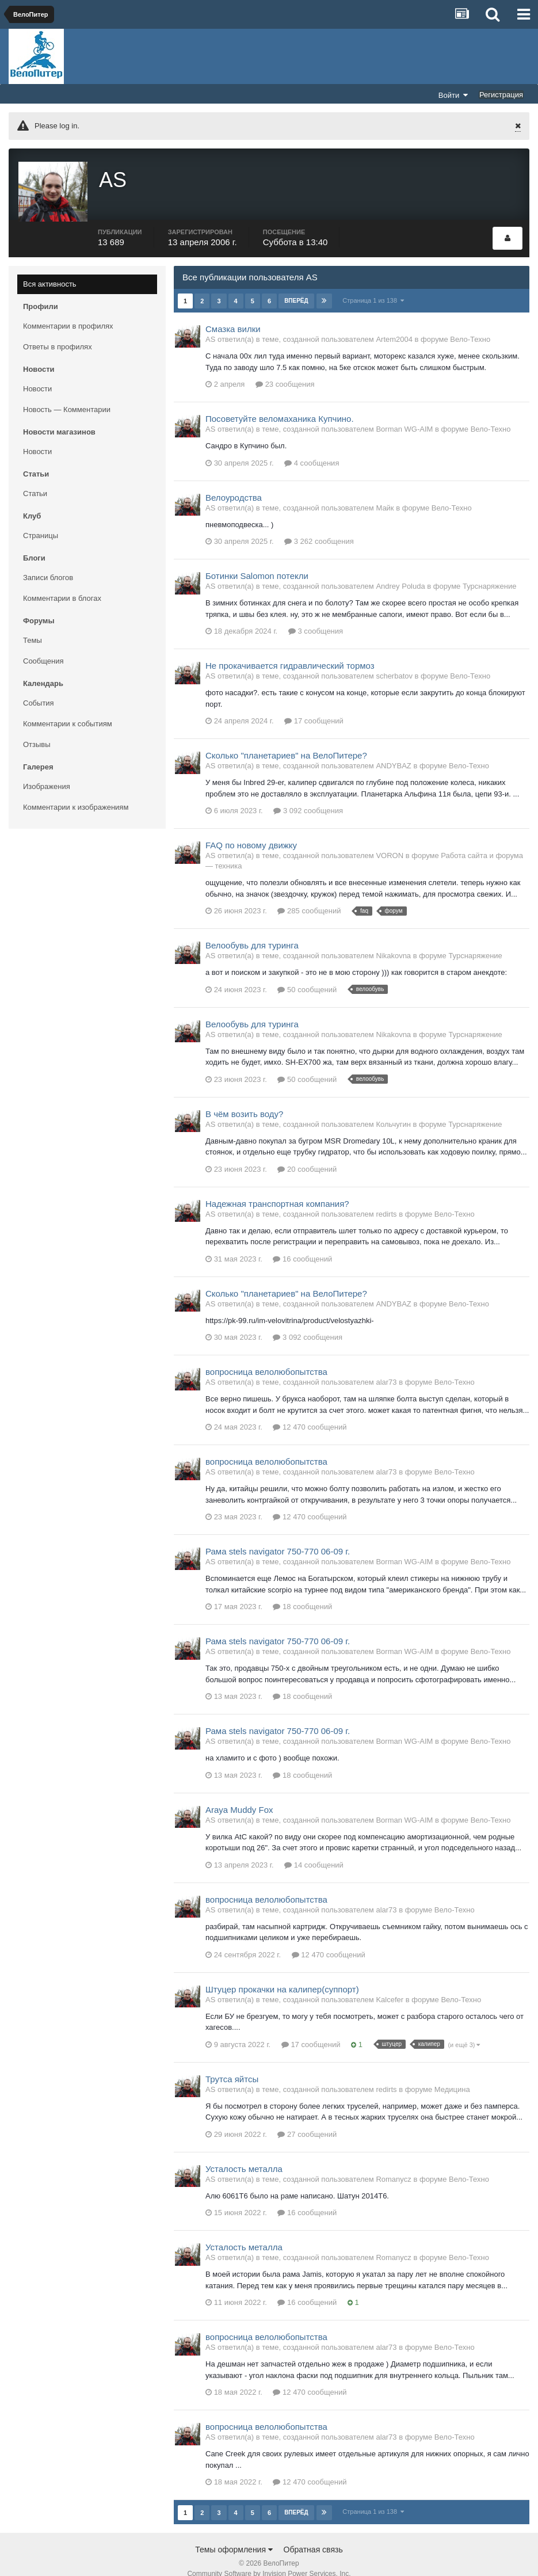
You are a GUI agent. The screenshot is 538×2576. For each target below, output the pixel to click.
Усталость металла (244, 2155)
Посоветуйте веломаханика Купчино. (279, 405)
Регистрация (501, 94)
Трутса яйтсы (231, 2065)
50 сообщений (307, 975)
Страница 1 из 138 (374, 286)
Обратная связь (313, 2535)
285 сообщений (309, 897)
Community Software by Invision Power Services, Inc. (268, 2559)
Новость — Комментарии (66, 395)
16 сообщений (302, 1245)
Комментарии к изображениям (75, 793)
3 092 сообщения (308, 796)
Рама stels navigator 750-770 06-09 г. (277, 1537)
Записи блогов (48, 563)
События (38, 689)
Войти (453, 95)
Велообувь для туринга (252, 931)
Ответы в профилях (57, 333)
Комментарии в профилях (68, 312)
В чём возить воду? (244, 1100)
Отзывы (37, 730)
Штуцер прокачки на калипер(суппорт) (282, 1975)
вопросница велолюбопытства (266, 1358)
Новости (37, 375)
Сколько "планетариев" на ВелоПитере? (286, 741)
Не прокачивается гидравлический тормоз (290, 652)
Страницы (40, 521)
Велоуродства (233, 484)
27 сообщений (307, 2120)
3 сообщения (315, 617)
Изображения (46, 772)
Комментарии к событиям (67, 710)
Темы (32, 626)
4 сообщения (311, 449)
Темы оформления (234, 2535)
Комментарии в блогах (62, 584)
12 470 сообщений (309, 1413)
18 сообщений (302, 1592)
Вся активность (50, 270)
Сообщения (43, 647)
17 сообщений (314, 707)
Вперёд (296, 287)
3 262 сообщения (319, 527)
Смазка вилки (233, 315)
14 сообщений (314, 1851)
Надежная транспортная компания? (277, 1190)
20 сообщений (307, 1155)
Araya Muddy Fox (239, 1796)
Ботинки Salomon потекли (256, 562)
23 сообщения (285, 370)
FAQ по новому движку (251, 831)
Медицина (452, 2075)
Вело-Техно (470, 325)
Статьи (35, 479)
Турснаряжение (489, 572)
